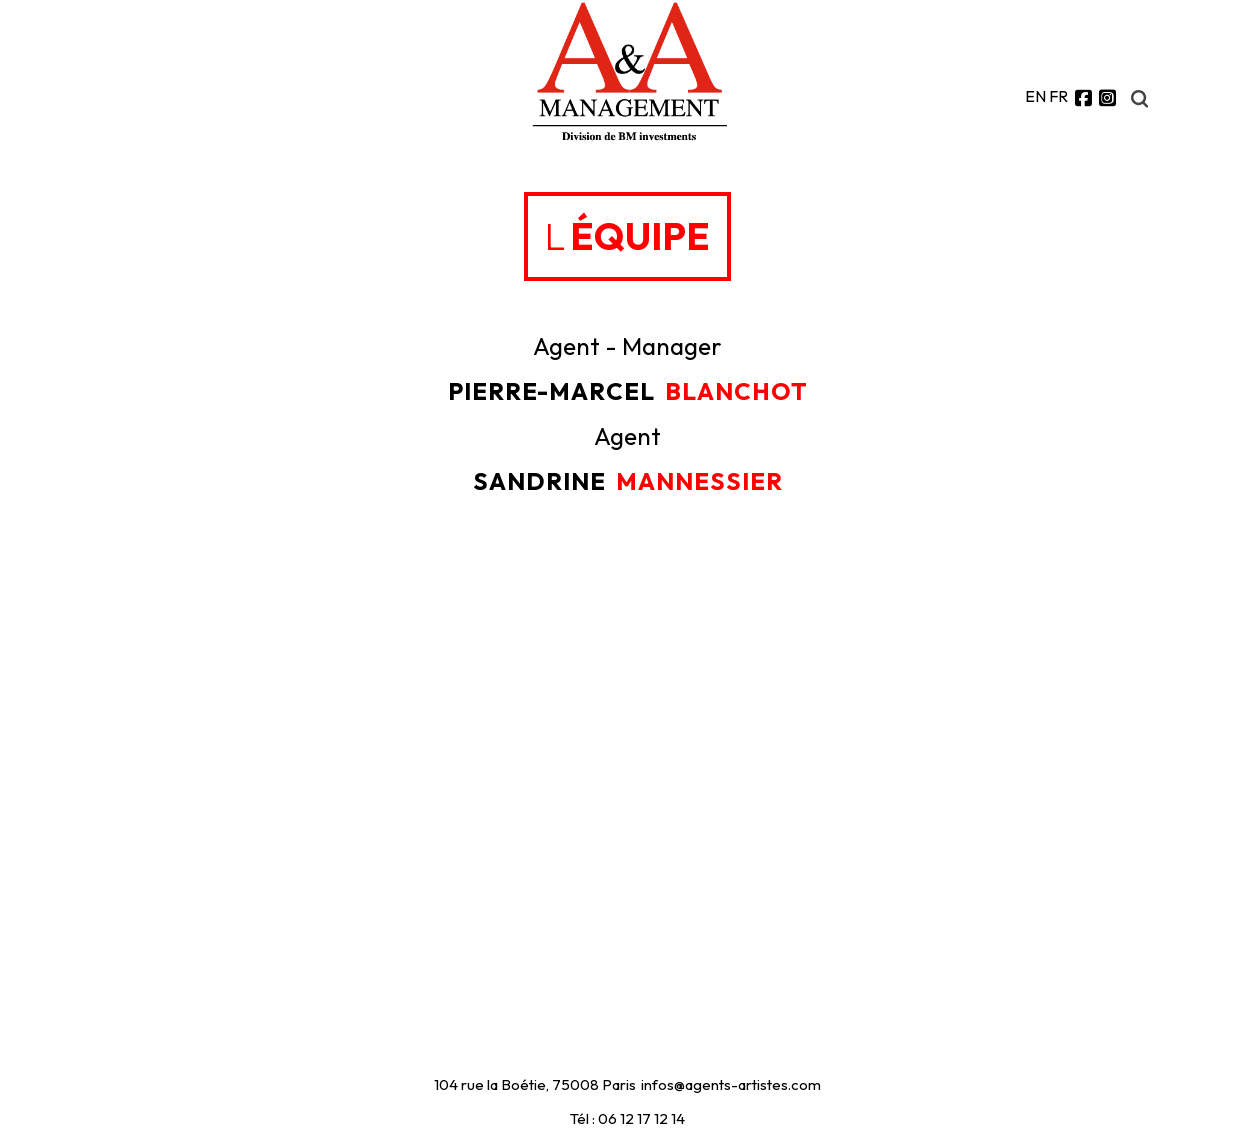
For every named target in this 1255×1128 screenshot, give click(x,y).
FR (1058, 96)
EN (1035, 96)
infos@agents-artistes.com (731, 1084)
